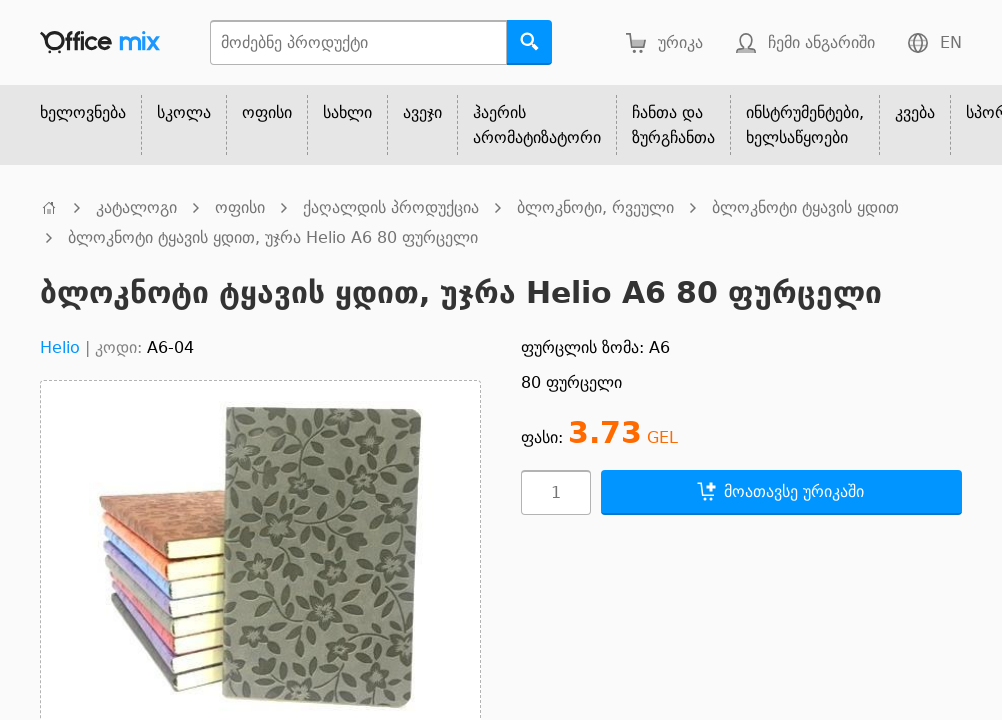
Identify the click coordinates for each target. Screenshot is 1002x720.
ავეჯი (422, 112)
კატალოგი (136, 207)
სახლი (347, 112)
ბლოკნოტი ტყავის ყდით (805, 207)
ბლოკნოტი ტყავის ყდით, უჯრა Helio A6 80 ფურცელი (273, 237)
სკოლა (184, 112)
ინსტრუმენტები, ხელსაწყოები (805, 125)
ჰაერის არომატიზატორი (537, 125)
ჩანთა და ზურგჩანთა (673, 125)
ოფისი (267, 112)
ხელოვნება (83, 112)
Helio (60, 347)
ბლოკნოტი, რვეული (595, 207)
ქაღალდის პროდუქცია (391, 207)
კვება (915, 112)
